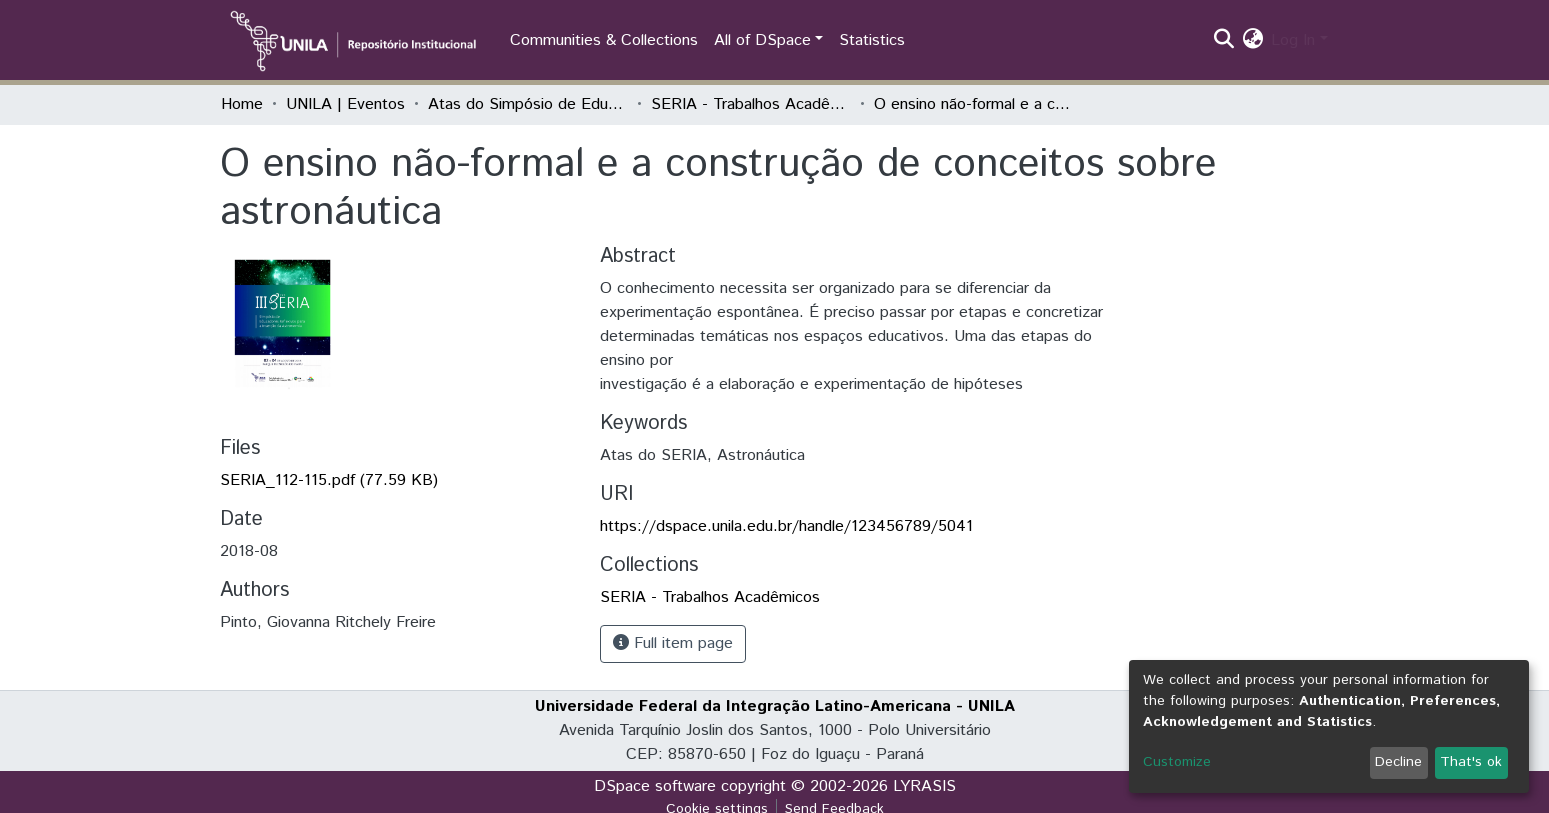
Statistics (872, 40)
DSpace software (655, 786)
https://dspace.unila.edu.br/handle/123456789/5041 (786, 526)
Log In (1293, 40)
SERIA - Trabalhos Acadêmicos (751, 104)
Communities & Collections (604, 40)
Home (242, 104)
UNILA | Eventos (345, 104)
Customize (1177, 762)
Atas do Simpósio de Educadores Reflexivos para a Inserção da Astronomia (528, 104)
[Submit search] (1223, 41)
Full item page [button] (673, 643)
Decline (1398, 762)
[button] (1252, 41)
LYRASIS (924, 786)
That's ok (1471, 762)
